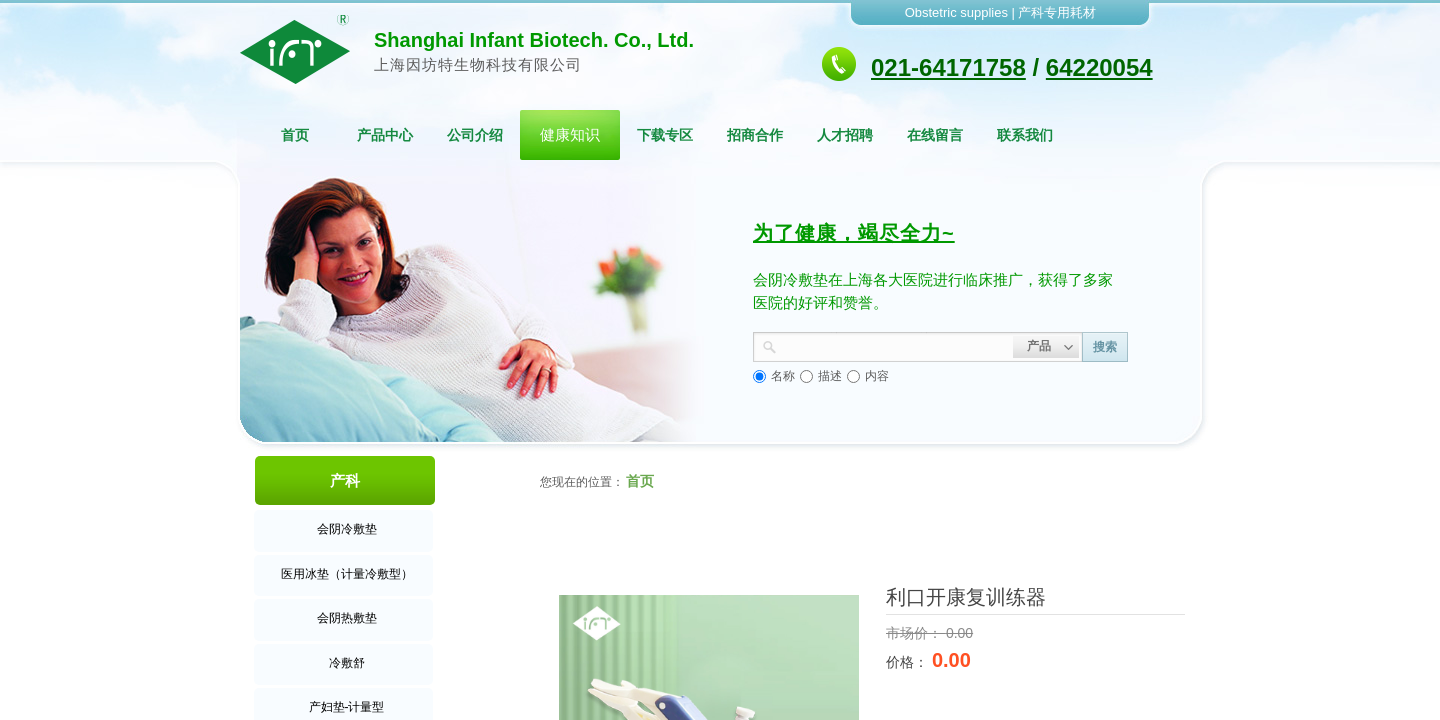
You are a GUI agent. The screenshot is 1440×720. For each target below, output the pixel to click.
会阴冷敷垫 (347, 529)
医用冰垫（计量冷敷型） (347, 574)
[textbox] (895, 345)
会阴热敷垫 (347, 618)
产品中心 (385, 135)
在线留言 (935, 135)
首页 (295, 135)
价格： (909, 662)
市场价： (916, 633)
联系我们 (1025, 135)
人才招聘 (845, 135)
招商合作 (755, 135)
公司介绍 (475, 135)
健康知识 (570, 134)
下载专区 (665, 135)
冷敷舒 (347, 663)
